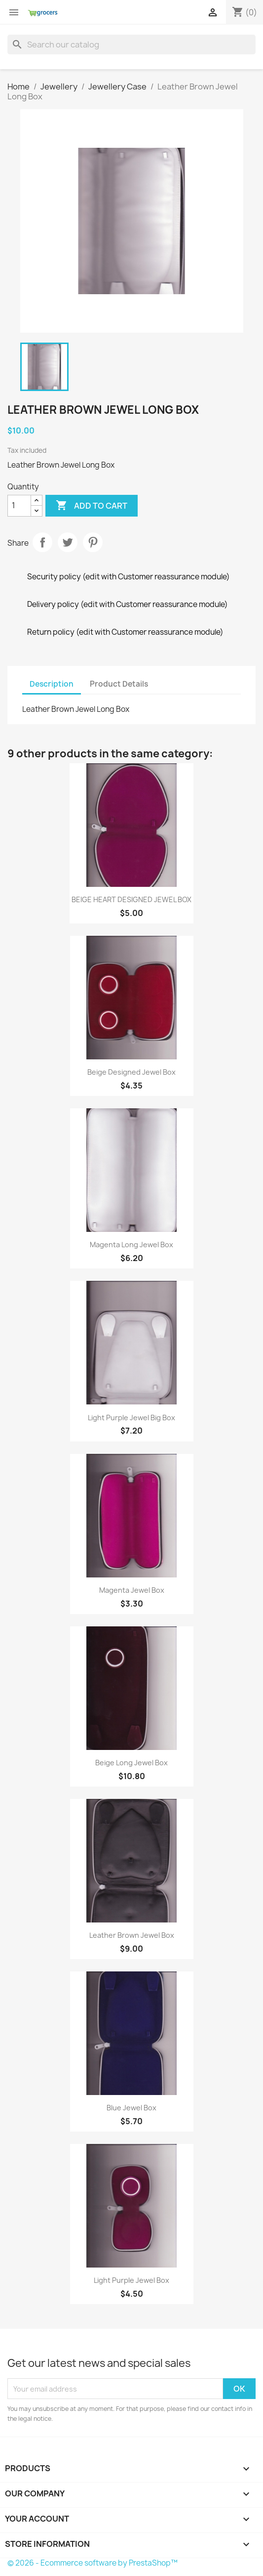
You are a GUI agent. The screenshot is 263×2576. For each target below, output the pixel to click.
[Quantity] (19, 506)
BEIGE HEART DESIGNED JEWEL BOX (131, 899)
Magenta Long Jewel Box (131, 1244)
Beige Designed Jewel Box (131, 1072)
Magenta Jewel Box (131, 1590)
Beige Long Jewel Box (131, 1762)
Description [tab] (52, 684)
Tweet (67, 542)
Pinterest (93, 542)
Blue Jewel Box (131, 2107)
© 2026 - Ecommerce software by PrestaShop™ (92, 2563)
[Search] (131, 44)
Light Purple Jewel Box (131, 2280)
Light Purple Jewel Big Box (131, 1417)
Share (42, 542)
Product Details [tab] (119, 684)
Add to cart (91, 505)
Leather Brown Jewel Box (131, 1935)
